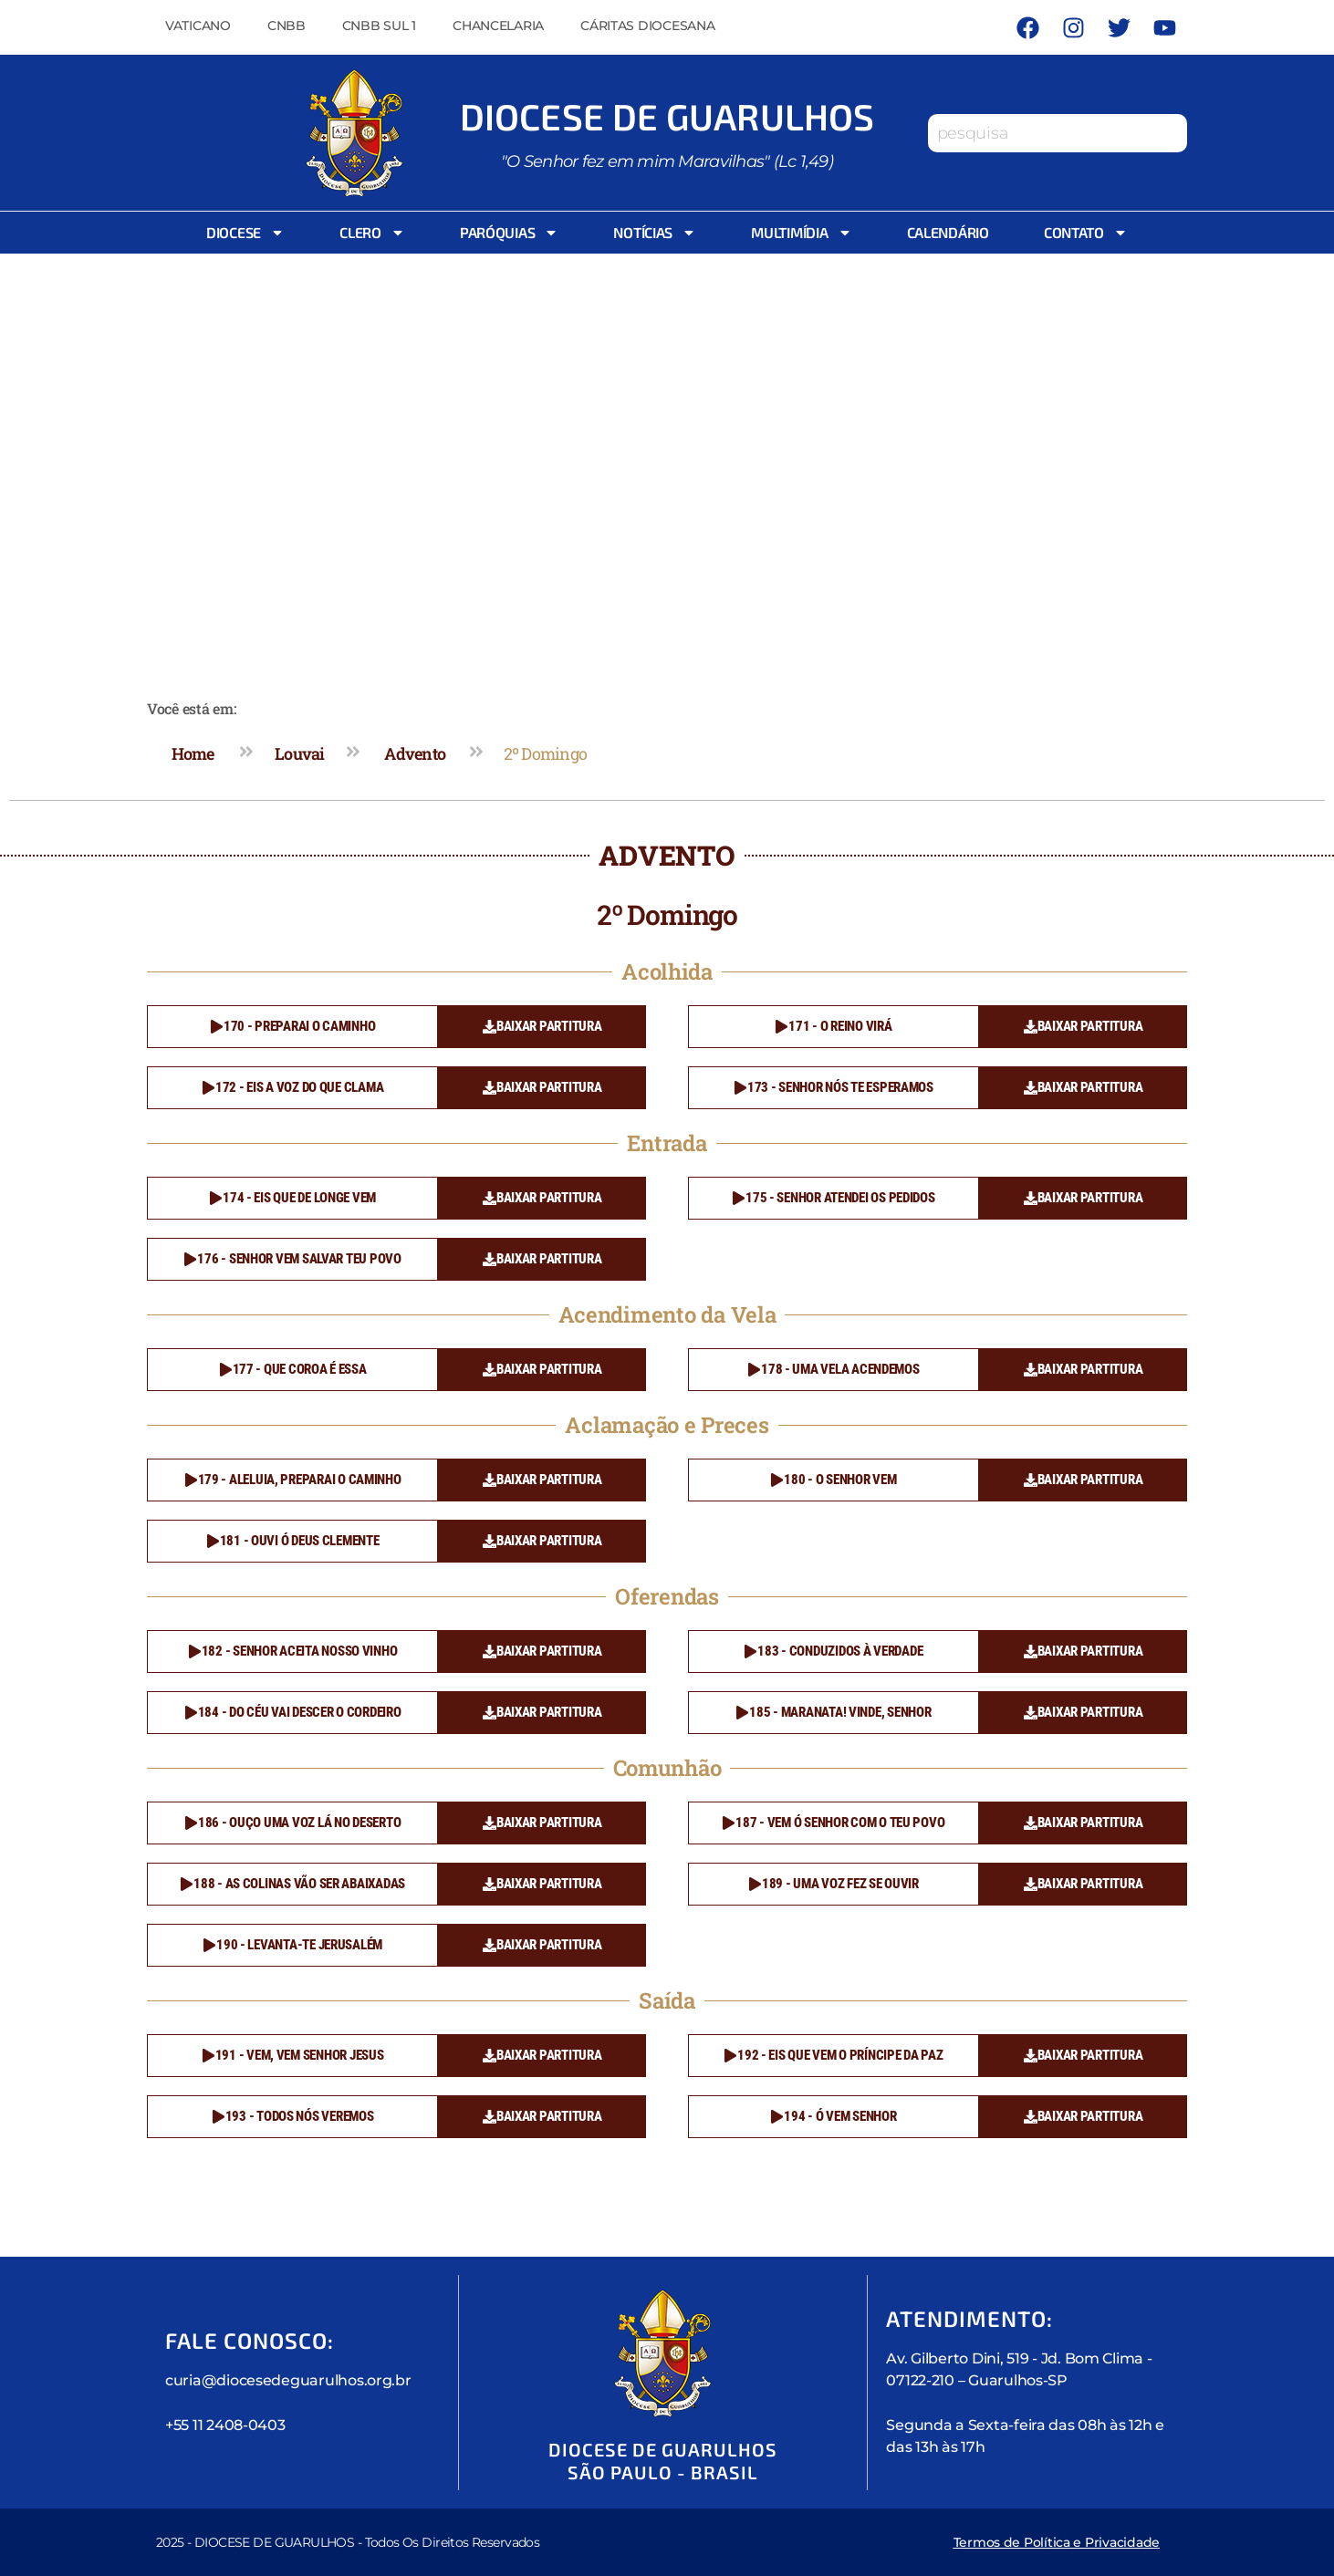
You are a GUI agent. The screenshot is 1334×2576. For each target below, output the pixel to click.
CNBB (286, 25)
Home (193, 753)
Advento (414, 753)
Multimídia (801, 232)
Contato (1086, 232)
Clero (372, 232)
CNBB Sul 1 (379, 25)
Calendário (948, 232)
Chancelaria (498, 25)
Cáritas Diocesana (647, 25)
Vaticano (198, 25)
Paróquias (509, 232)
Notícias (654, 232)
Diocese (245, 232)
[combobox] (1057, 133)
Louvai (300, 753)
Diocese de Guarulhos (667, 116)
